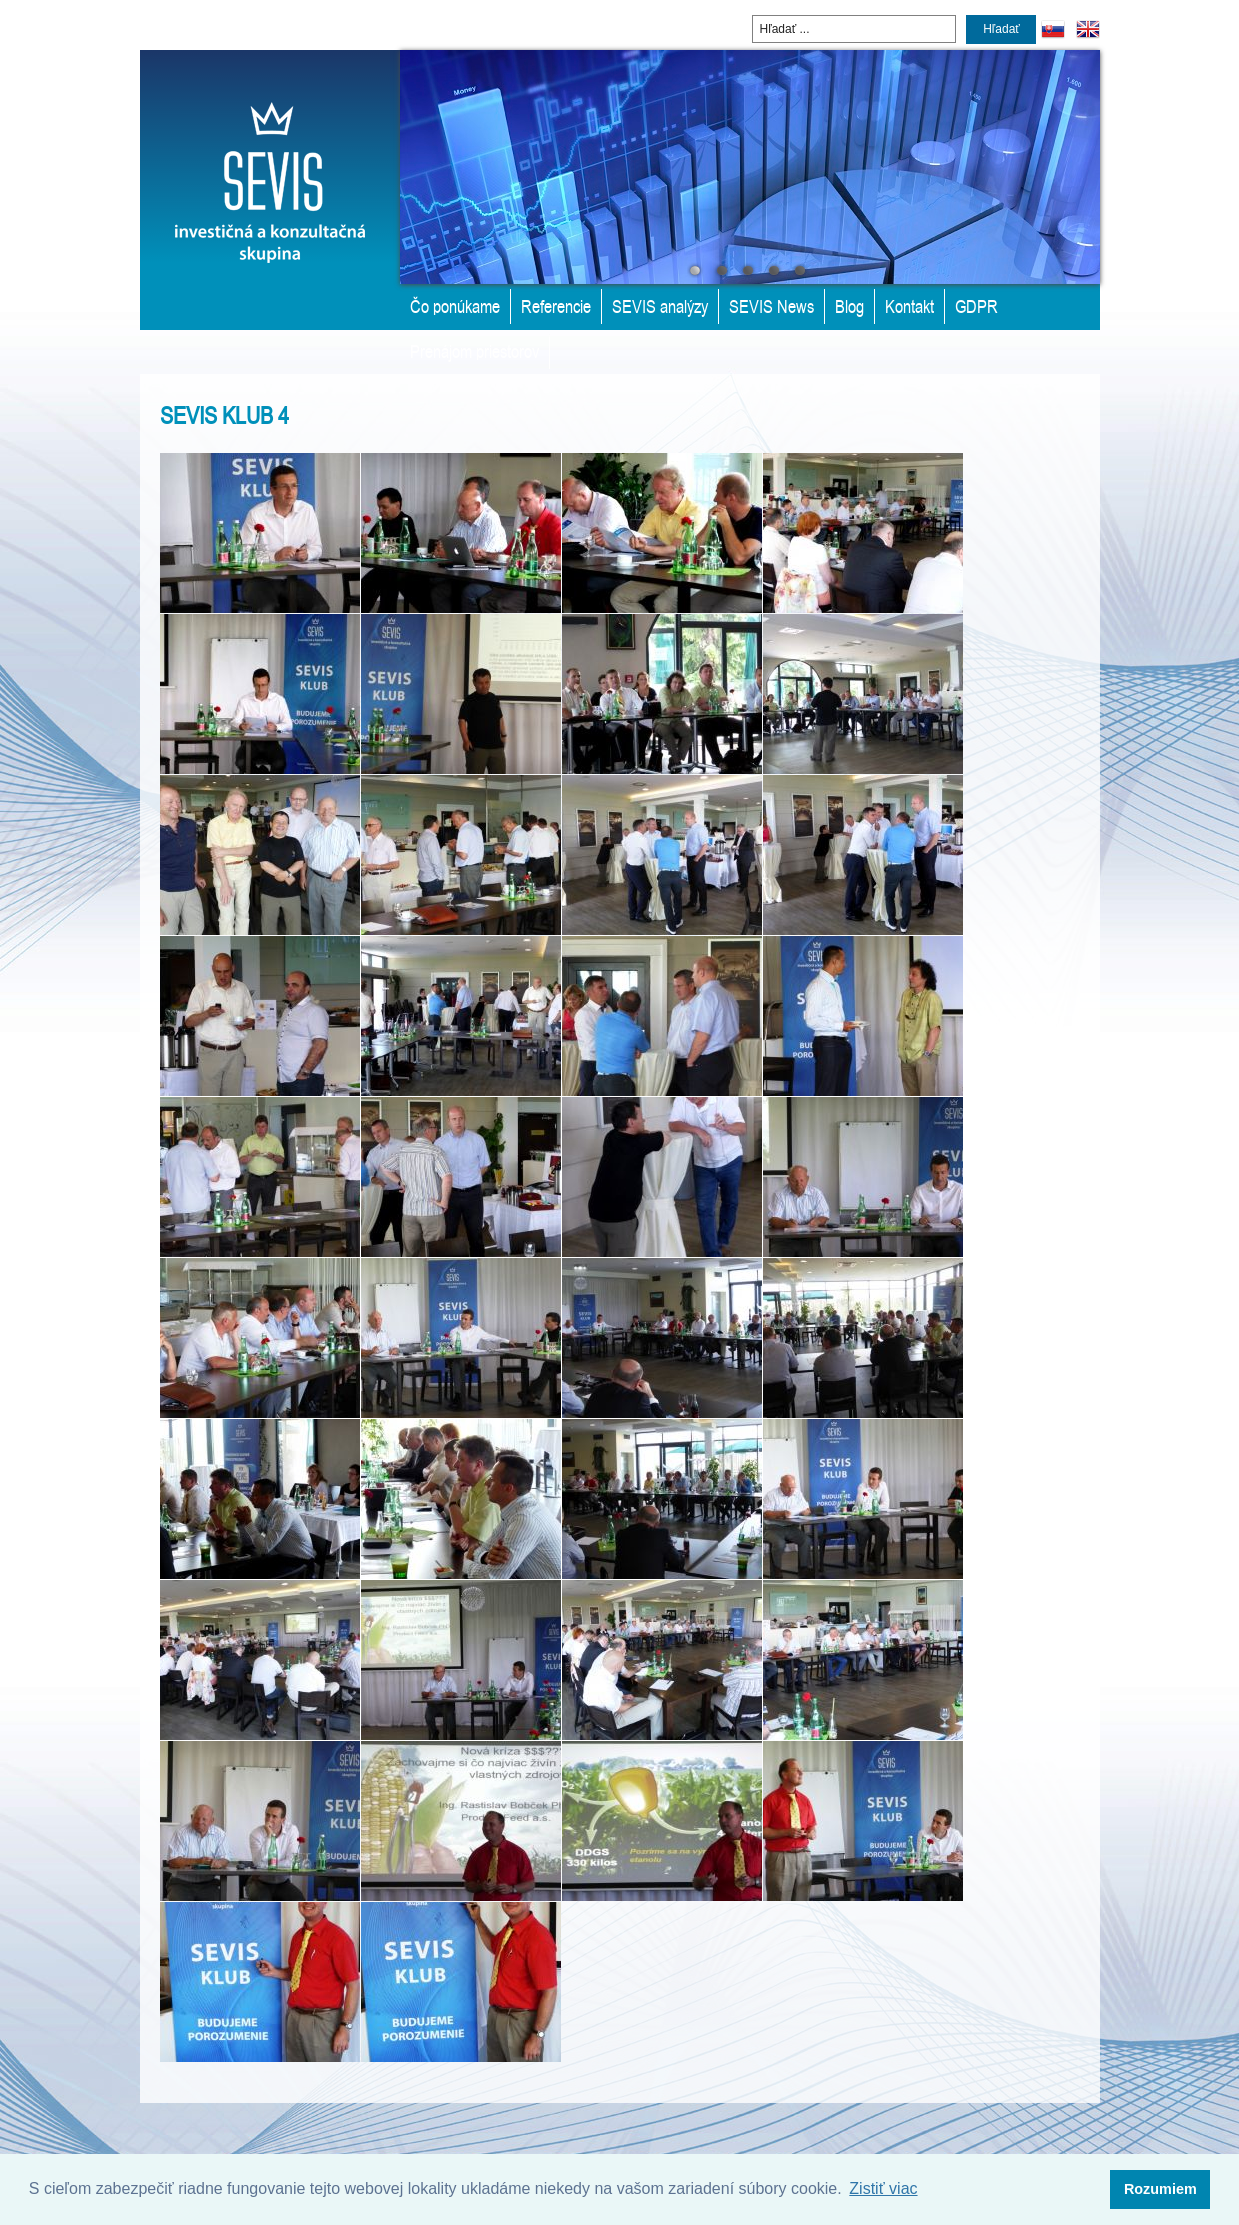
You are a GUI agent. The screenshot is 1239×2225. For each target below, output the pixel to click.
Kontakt (909, 306)
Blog (849, 306)
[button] (1160, 2190)
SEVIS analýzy (660, 306)
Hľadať (1001, 29)
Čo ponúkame (455, 306)
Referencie (556, 306)
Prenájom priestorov (474, 351)
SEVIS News (771, 306)
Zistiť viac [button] (883, 2188)
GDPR (976, 306)
